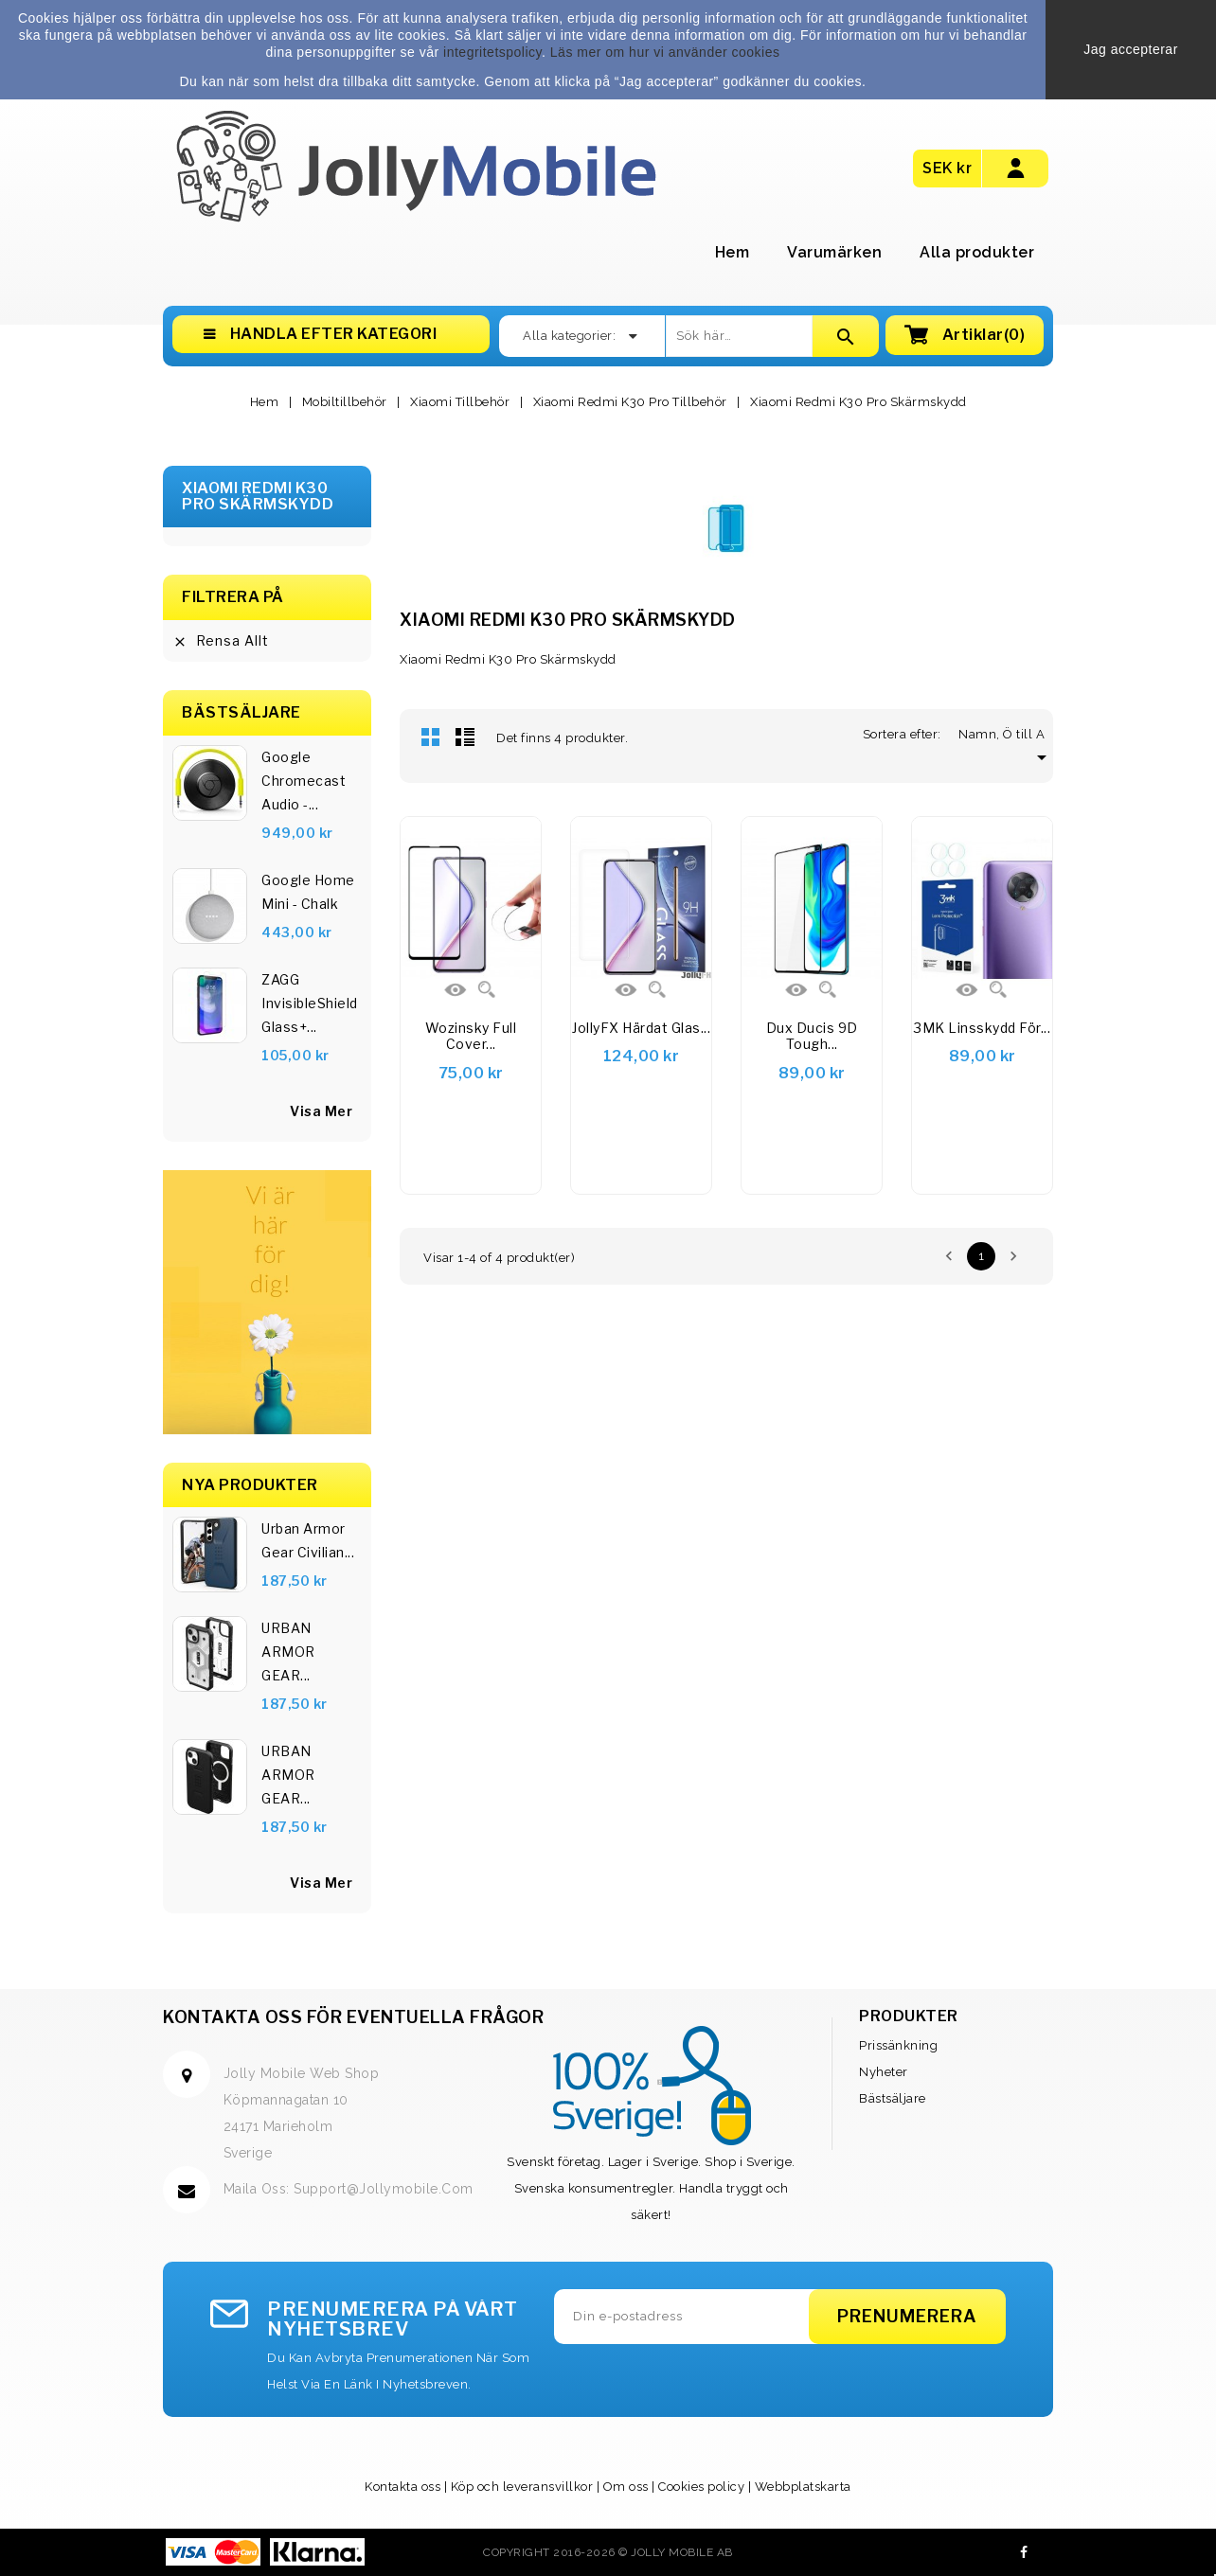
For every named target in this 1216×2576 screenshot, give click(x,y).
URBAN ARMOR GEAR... (288, 1651)
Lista (465, 736)
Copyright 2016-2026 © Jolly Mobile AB (608, 2552)
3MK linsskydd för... (982, 1028)
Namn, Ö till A (1005, 734)
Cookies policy (701, 2486)
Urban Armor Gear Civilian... (307, 1540)
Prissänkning (898, 2045)
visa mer (321, 1111)
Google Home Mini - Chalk (308, 892)
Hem (732, 252)
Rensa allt (220, 640)
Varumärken (834, 252)
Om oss (626, 2486)
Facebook (1024, 2552)
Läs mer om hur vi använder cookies (665, 52)
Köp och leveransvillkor (522, 2486)
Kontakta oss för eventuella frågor (353, 2017)
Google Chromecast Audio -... (303, 780)
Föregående (949, 1256)
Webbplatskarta (803, 2486)
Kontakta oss (402, 2486)
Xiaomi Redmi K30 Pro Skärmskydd (257, 496)
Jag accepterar (1130, 49)
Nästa (1013, 1256)
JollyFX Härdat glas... (641, 1028)
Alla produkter (977, 252)
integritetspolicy (492, 52)
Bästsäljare (892, 2098)
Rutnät (430, 736)
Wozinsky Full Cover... (471, 1036)
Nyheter (883, 2072)
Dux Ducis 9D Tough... (812, 1036)
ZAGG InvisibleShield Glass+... (309, 1003)
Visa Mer (321, 1882)
